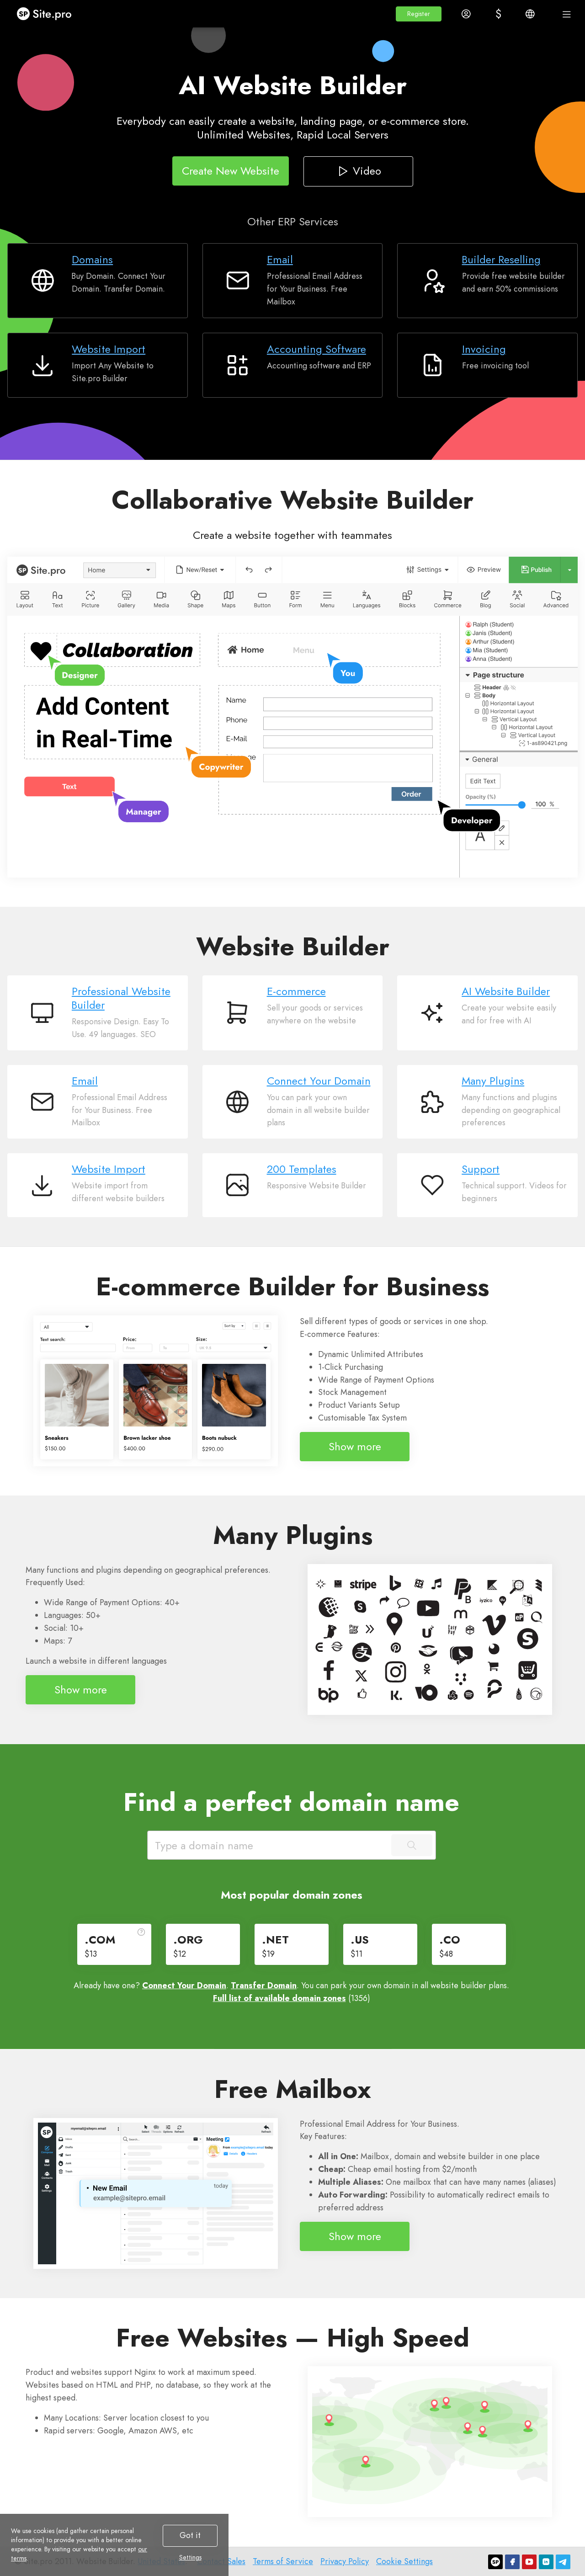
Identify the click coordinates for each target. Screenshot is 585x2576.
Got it (190, 2535)
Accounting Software (316, 349)
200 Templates (301, 1169)
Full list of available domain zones (279, 1998)
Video (358, 170)
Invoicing (484, 349)
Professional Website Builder (121, 998)
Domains (92, 259)
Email (280, 259)
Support (481, 1169)
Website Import (108, 349)
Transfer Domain (264, 1985)
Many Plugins (493, 1081)
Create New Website (230, 170)
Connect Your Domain (319, 1081)
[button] (418, 13)
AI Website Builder (506, 991)
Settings (190, 2557)
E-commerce (296, 991)
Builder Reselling (501, 259)
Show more (355, 1446)
